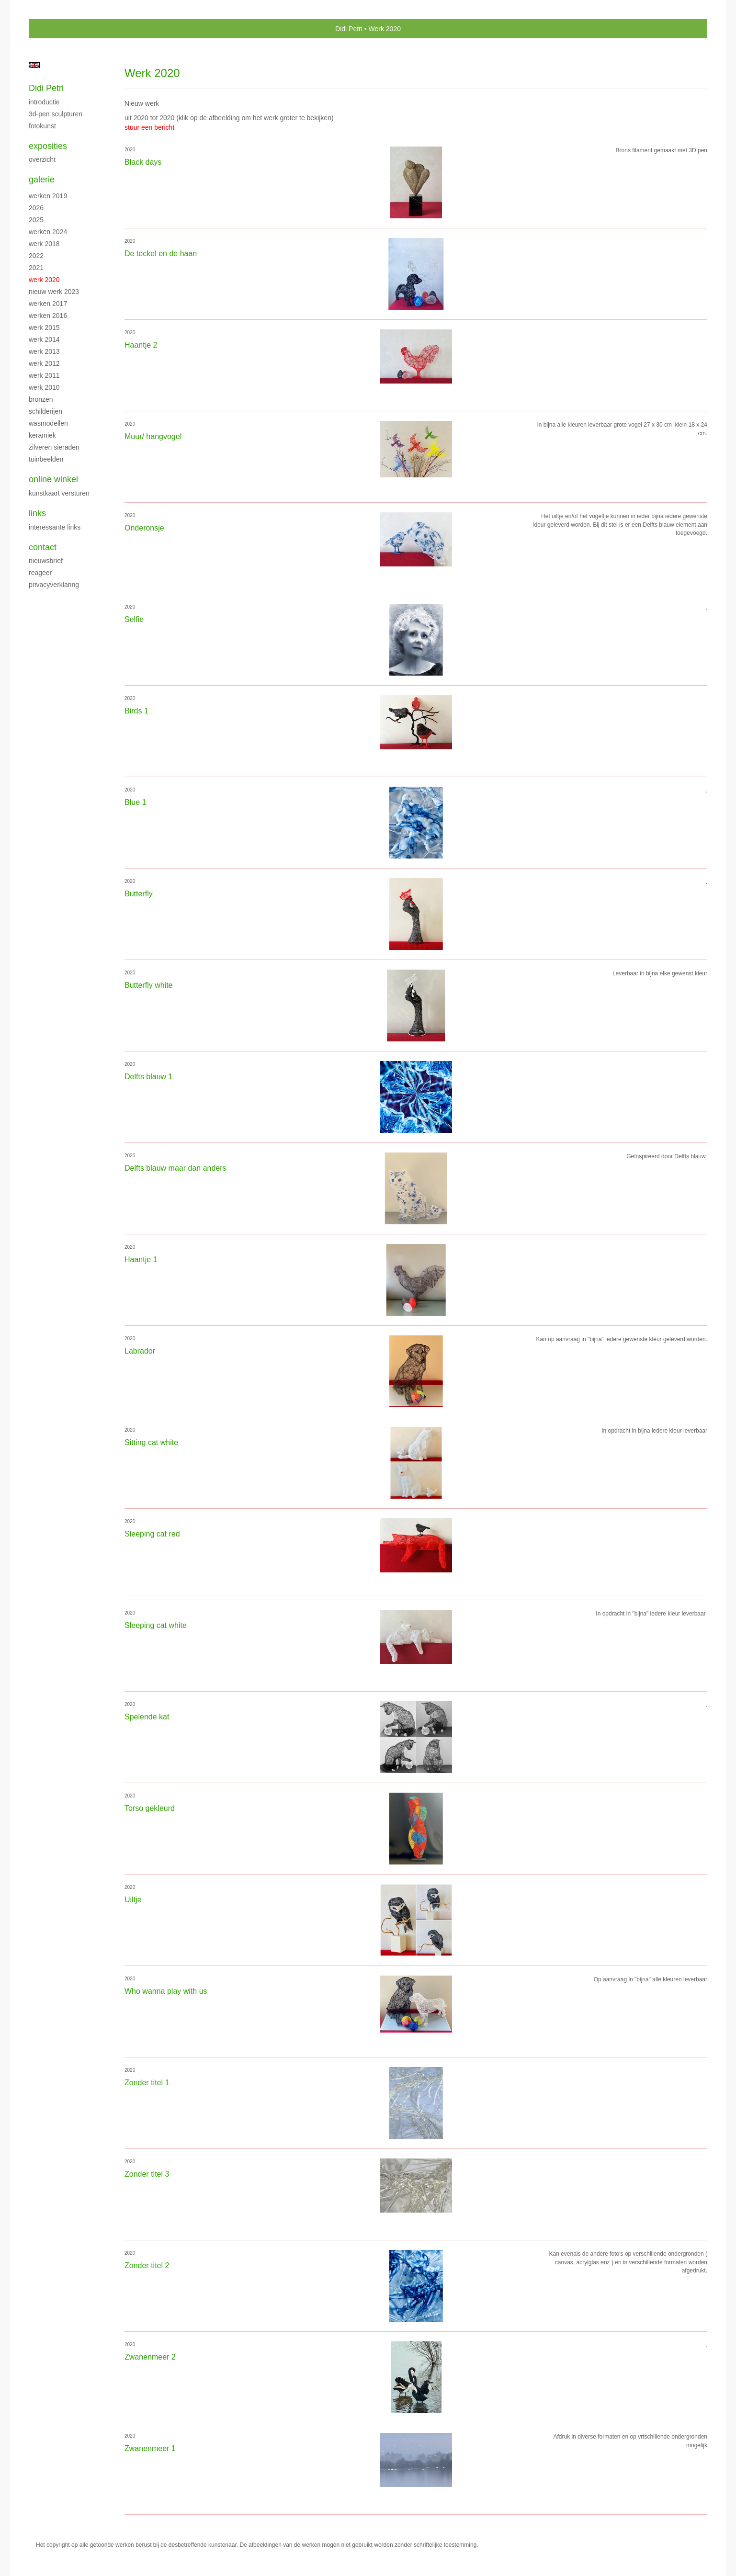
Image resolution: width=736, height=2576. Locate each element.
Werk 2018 (44, 244)
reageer (40, 572)
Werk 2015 (44, 327)
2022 (36, 256)
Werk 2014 (44, 339)
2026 (36, 208)
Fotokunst (42, 126)
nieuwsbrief (46, 561)
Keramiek (42, 435)
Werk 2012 (44, 363)
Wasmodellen (48, 423)
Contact (43, 547)
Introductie (44, 102)
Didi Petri (348, 29)
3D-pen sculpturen (55, 114)
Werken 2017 (48, 303)
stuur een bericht (149, 127)
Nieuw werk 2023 (54, 291)
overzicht (42, 159)
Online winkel (53, 479)
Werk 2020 (44, 279)
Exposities (48, 146)
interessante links (54, 527)
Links (37, 513)
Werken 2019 (48, 196)
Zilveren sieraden (54, 447)
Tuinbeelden (46, 459)
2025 (36, 220)
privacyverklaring (54, 584)
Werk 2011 (44, 375)
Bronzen (41, 399)
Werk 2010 (44, 387)
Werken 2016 (48, 315)
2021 (36, 267)
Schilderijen (45, 411)
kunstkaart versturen (59, 493)
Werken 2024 (48, 232)
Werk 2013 (44, 351)
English (34, 65)
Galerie (42, 179)
